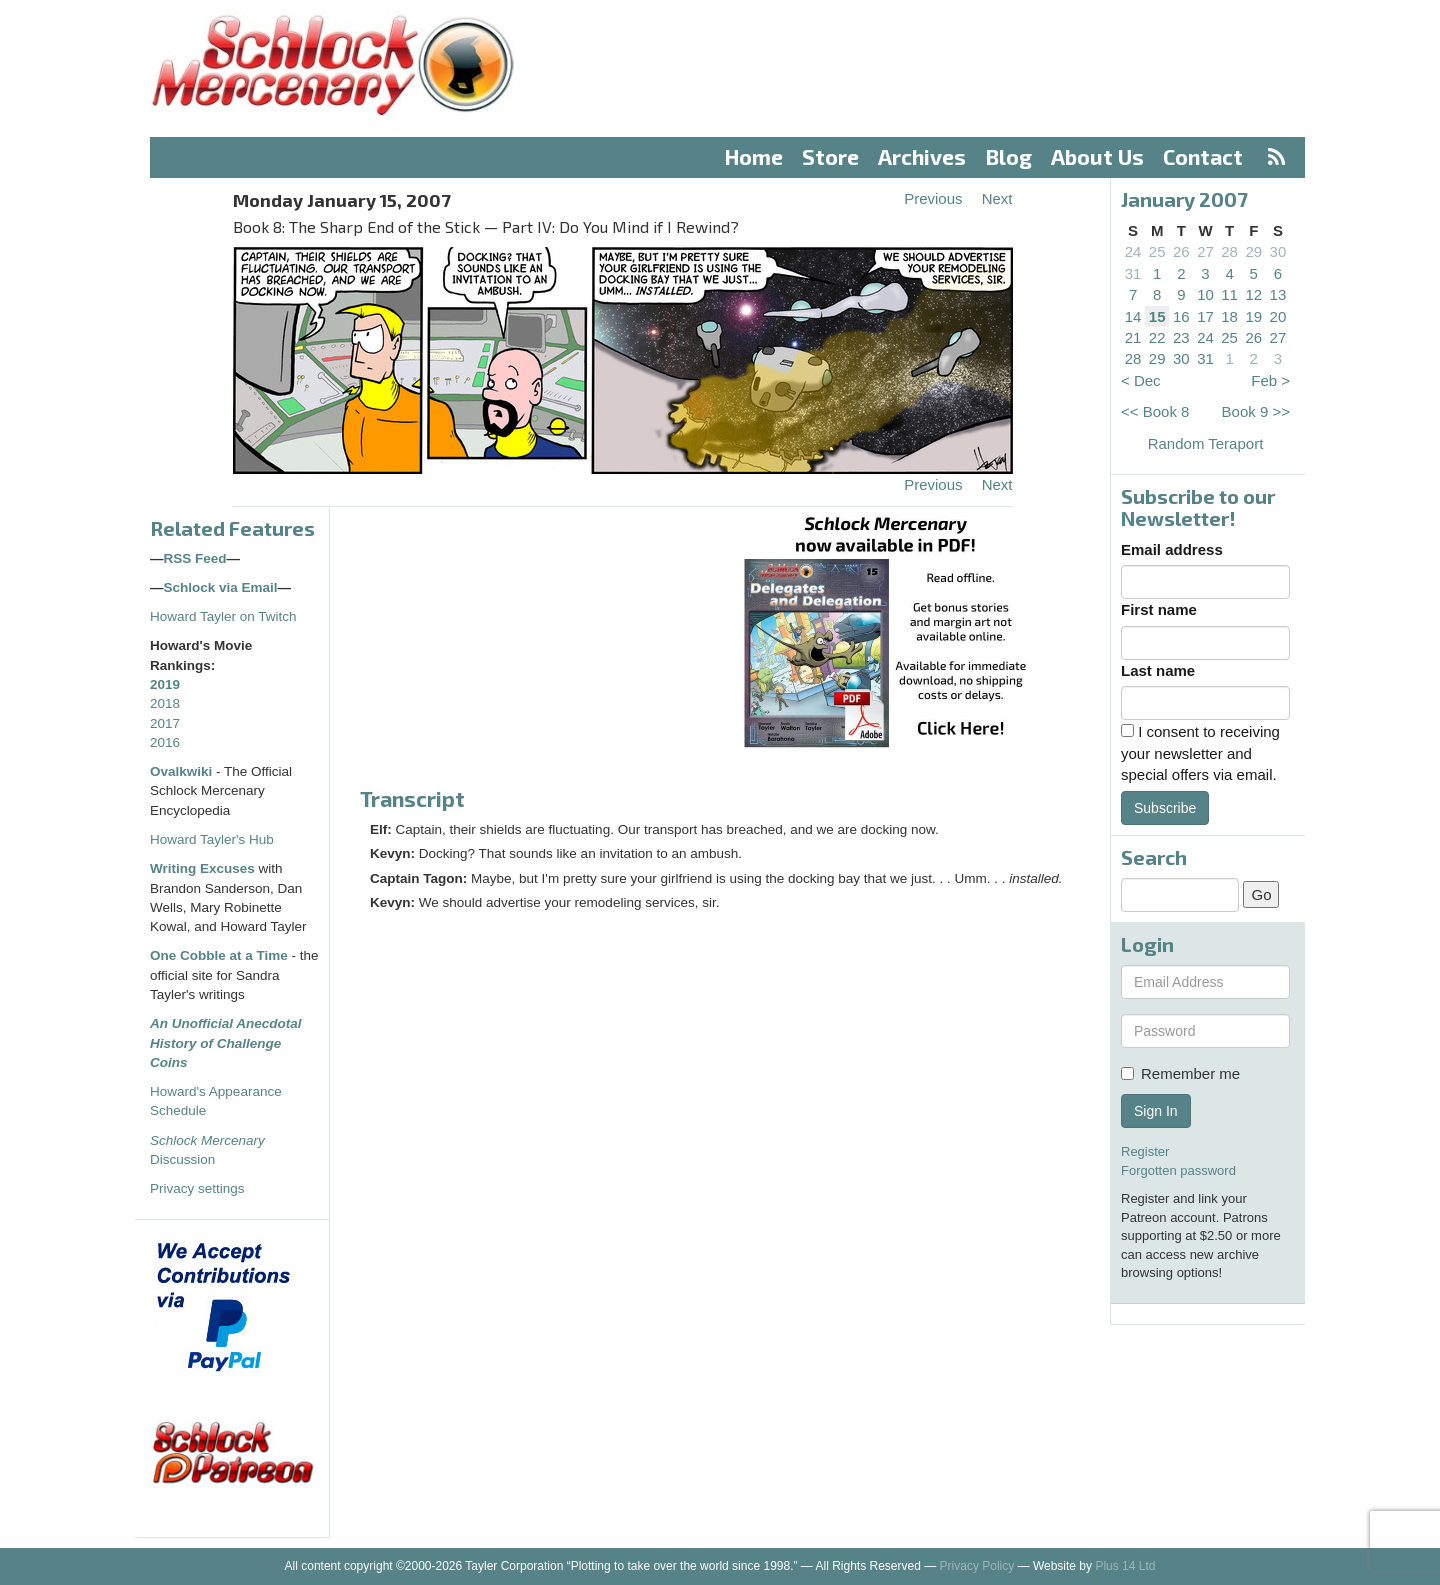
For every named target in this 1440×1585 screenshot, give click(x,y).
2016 (165, 742)
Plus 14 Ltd (1125, 1566)
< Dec (1141, 380)
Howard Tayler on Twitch (223, 616)
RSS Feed (195, 558)
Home (754, 156)
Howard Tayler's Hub (212, 839)
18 (1229, 316)
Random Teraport (1206, 443)
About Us (1097, 156)
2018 (165, 703)
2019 (165, 684)
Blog (1009, 156)
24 (1133, 251)
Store (830, 156)
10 (1205, 294)
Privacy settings (197, 1188)
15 (1157, 316)
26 (1181, 251)
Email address (1172, 549)
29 (1253, 251)
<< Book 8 (1155, 411)
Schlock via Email (221, 587)
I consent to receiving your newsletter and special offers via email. (1200, 753)
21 (1133, 337)
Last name (1158, 670)
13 (1278, 294)
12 (1253, 294)
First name (1159, 609)
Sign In (1156, 1111)
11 (1229, 294)
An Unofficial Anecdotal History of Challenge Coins (226, 1043)
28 (1229, 251)
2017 (165, 723)
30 (1278, 251)
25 (1157, 251)
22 (1157, 337)
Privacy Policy (977, 1566)
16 (1181, 316)
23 (1181, 337)
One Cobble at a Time (219, 955)
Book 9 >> (1256, 411)
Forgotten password (1178, 1170)
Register (1145, 1151)
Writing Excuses (202, 868)
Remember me (1180, 1073)
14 (1133, 316)
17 (1205, 316)
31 (1133, 273)
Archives (922, 156)
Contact (1203, 156)
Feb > (1270, 380)
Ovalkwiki (183, 771)
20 (1278, 316)
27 (1205, 251)
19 (1253, 316)
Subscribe (1165, 808)
